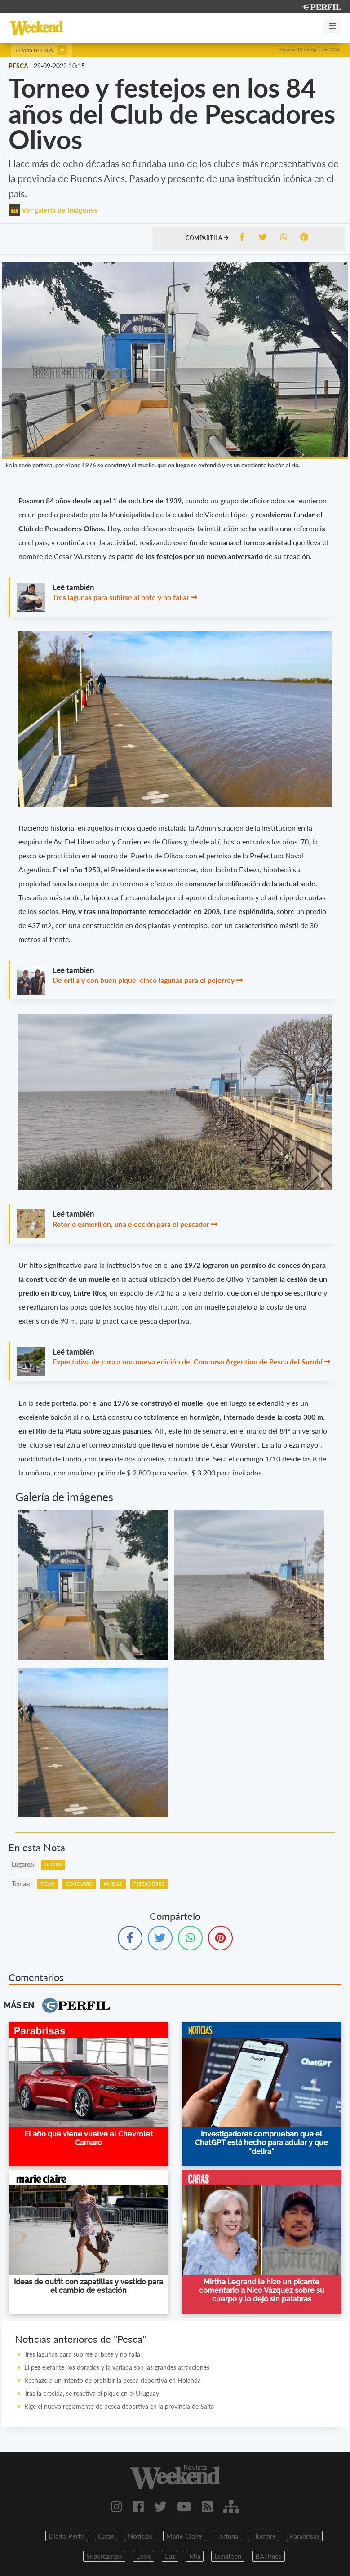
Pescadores (148, 1884)
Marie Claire (184, 2536)
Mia (194, 2556)
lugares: (23, 1864)
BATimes (268, 2556)
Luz (170, 2556)
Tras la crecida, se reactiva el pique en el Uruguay (91, 2393)
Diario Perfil (66, 2536)
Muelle (113, 1884)
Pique (47, 1884)
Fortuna (227, 2536)
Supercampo (104, 2556)
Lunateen (227, 2556)
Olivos (53, 1864)
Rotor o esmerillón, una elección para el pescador (131, 1224)
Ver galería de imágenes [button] (53, 209)
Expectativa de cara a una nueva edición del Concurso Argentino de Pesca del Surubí (187, 1361)
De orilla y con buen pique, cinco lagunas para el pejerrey (144, 980)
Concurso (79, 1884)
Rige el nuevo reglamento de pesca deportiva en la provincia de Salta (119, 2406)
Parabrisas (304, 2536)
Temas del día (41, 50)
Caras (106, 2536)
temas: (21, 1884)
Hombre (264, 2536)
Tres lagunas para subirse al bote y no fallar (121, 597)
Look (143, 2556)
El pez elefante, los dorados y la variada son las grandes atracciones (117, 2367)
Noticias (140, 2536)
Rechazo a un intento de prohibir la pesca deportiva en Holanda (112, 2380)
